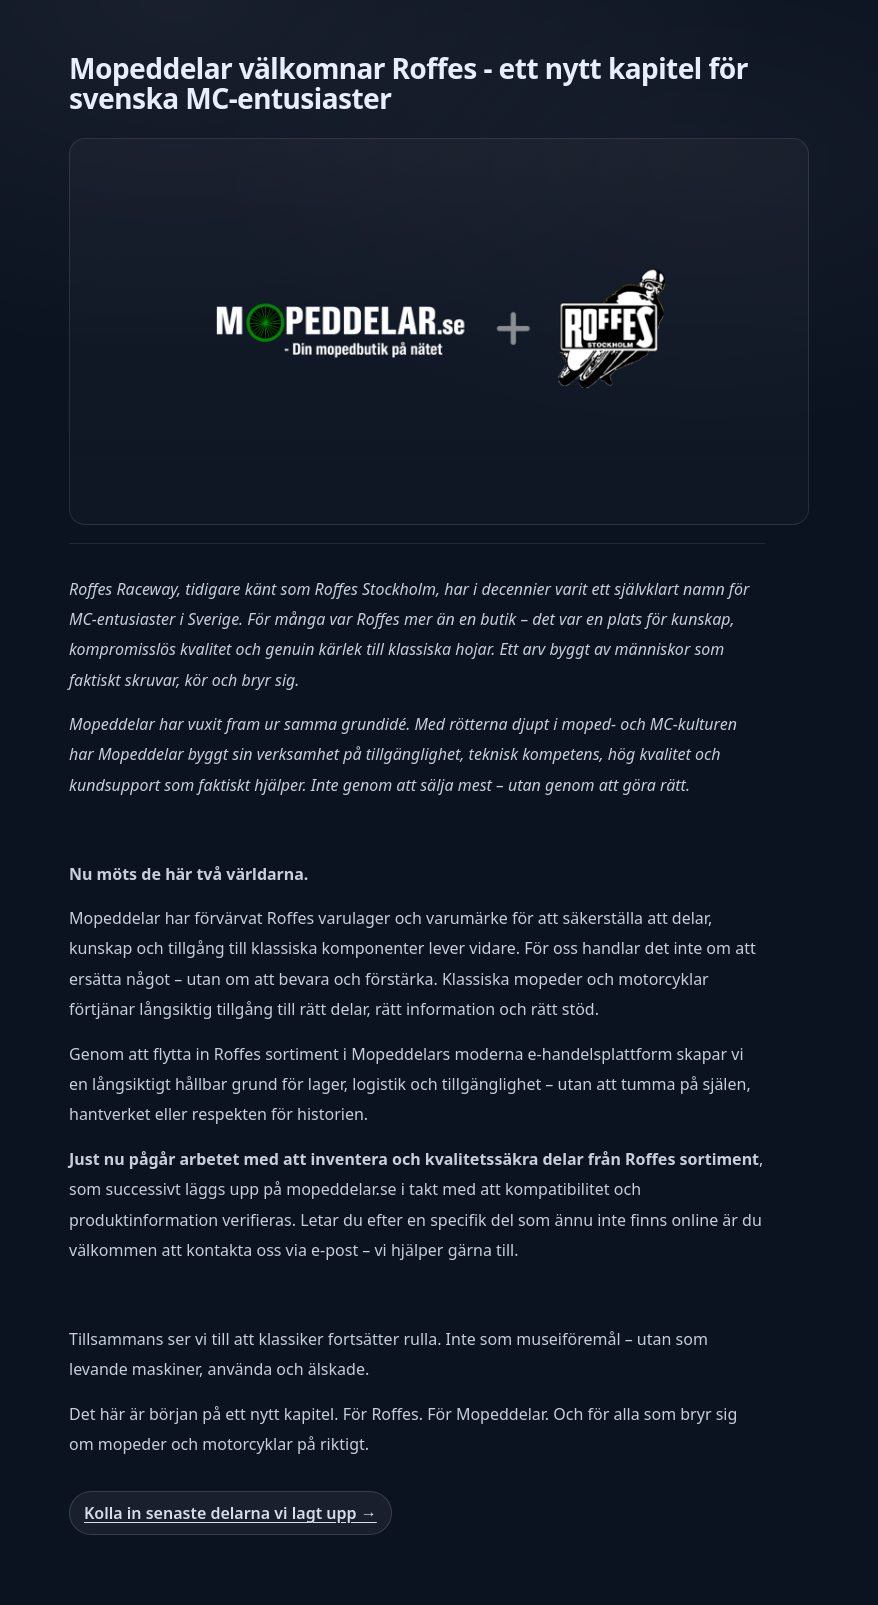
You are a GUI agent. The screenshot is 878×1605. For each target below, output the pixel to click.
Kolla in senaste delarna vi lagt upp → (230, 1513)
